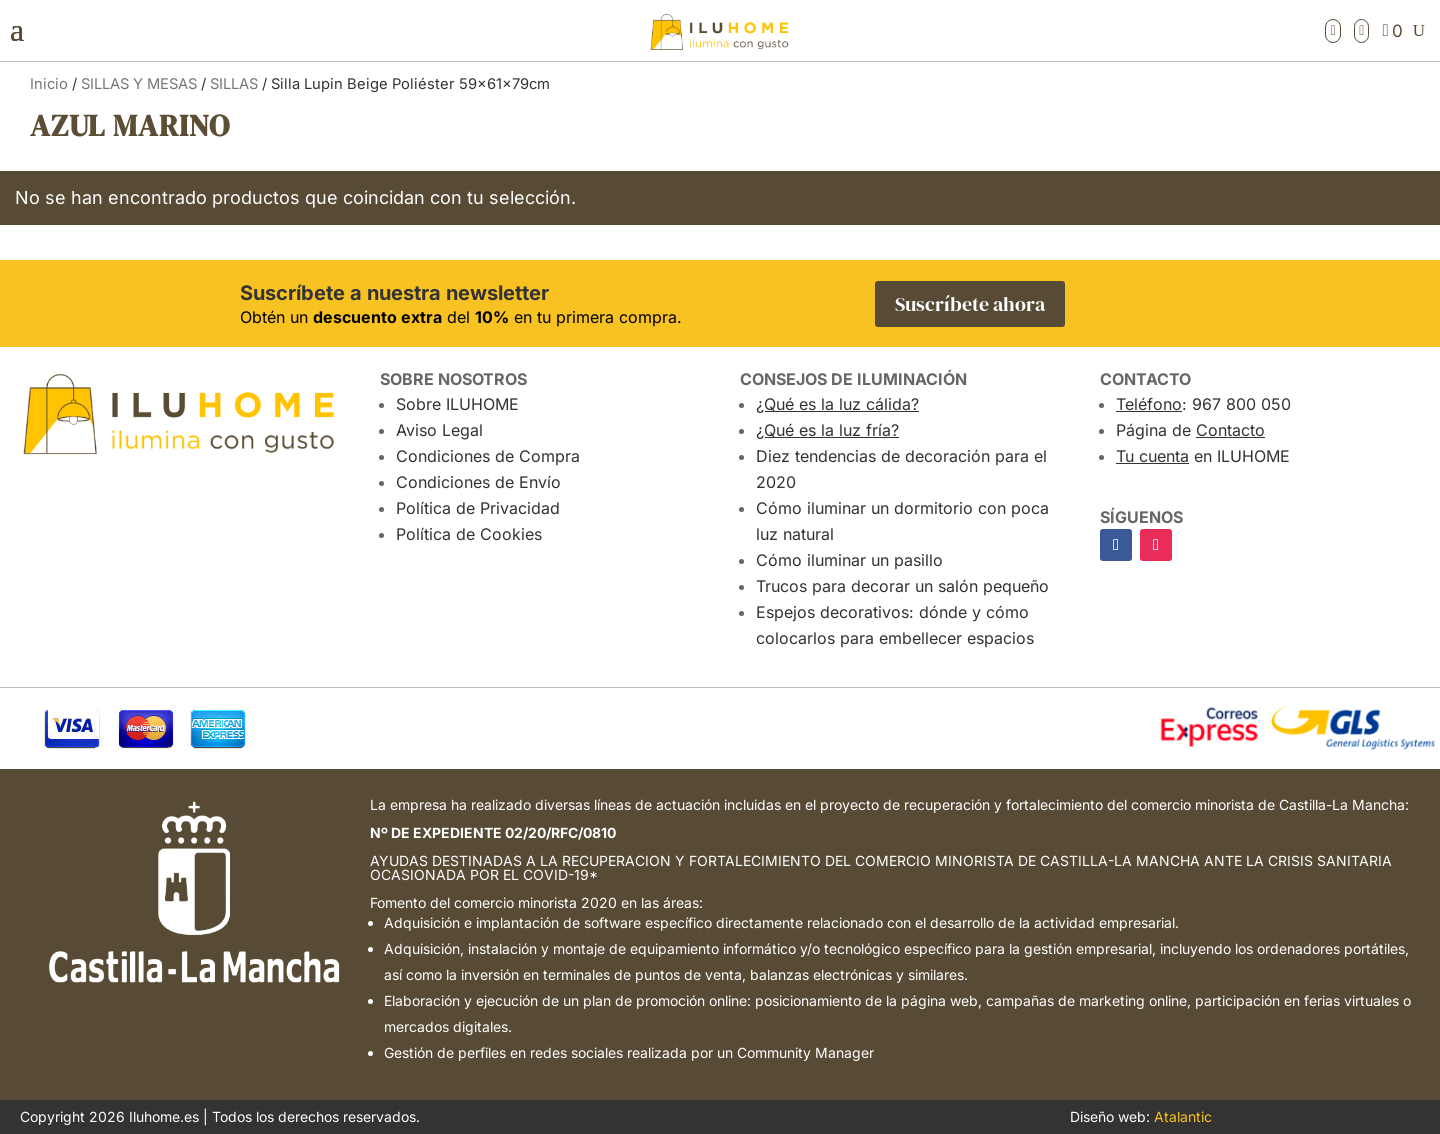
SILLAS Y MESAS (139, 84)
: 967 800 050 (1203, 404)
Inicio (49, 84)
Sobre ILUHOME (457, 404)
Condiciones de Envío (478, 482)
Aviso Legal (439, 430)
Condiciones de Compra (488, 456)
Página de (1190, 430)
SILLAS (234, 84)
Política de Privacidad (478, 508)
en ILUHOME (1203, 456)
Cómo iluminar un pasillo (849, 560)
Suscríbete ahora (970, 304)
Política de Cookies (469, 534)
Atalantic (1183, 1116)
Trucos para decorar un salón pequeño (902, 586)
